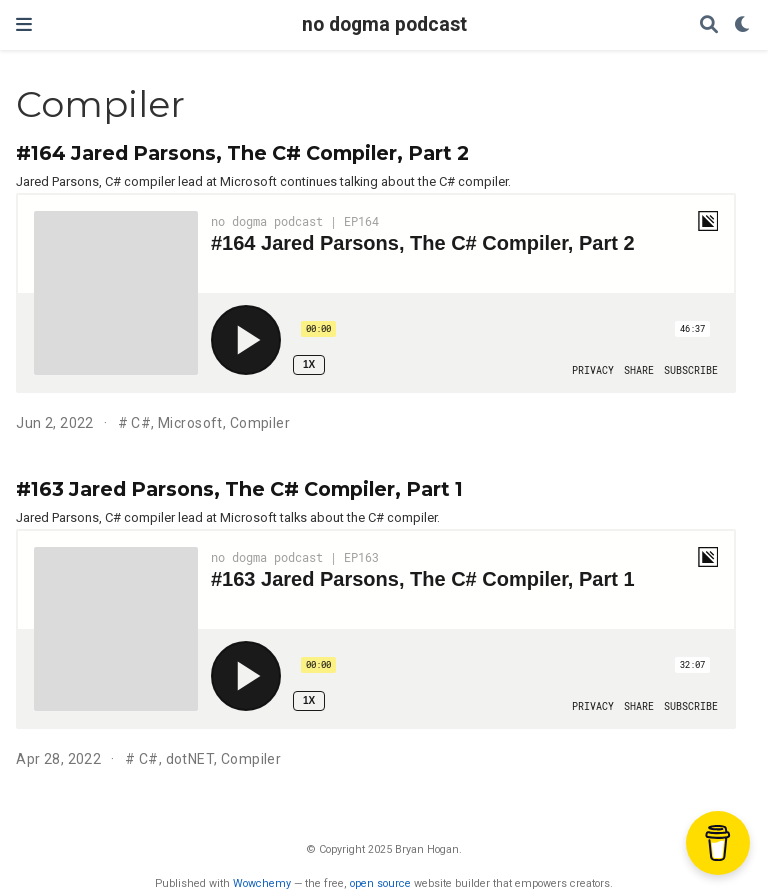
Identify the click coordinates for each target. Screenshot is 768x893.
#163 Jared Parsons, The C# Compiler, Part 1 (239, 489)
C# (141, 423)
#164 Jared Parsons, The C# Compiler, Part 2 (242, 153)
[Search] (709, 25)
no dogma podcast (384, 24)
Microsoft (190, 423)
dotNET (190, 759)
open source (380, 883)
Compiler (260, 423)
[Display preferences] (743, 25)
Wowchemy (262, 883)
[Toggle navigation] (24, 24)
